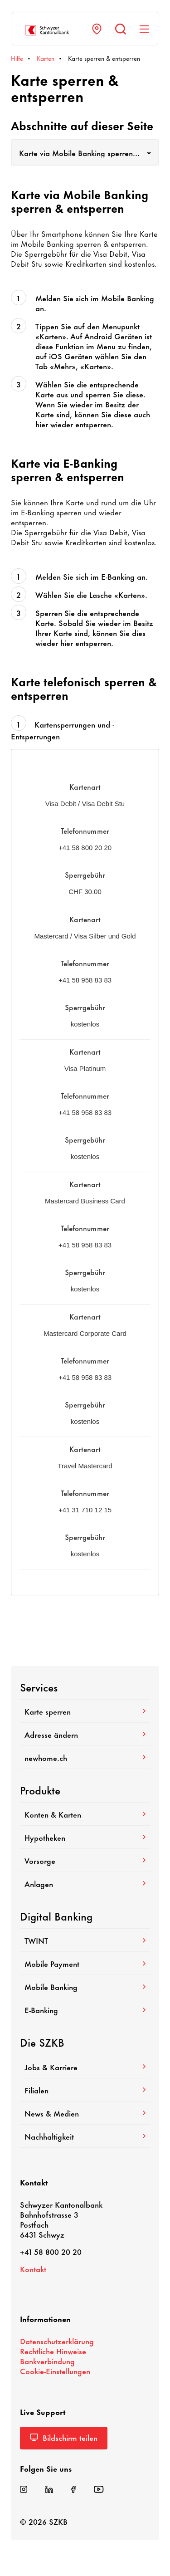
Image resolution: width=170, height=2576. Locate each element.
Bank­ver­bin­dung (47, 2360)
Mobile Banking (85, 1986)
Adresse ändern (85, 1734)
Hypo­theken (85, 1837)
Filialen (85, 2090)
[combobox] (85, 152)
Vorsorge (85, 1860)
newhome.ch (85, 1757)
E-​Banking (85, 2009)
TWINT (85, 1940)
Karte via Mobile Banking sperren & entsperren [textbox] (85, 152)
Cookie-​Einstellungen (55, 2370)
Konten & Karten (85, 1814)
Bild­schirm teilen (63, 2437)
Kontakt (33, 2268)
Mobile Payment (85, 1963)
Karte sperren (85, 1711)
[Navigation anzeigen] (144, 29)
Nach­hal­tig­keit (85, 2136)
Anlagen (85, 1883)
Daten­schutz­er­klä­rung (57, 2340)
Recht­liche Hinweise (53, 2350)
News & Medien (85, 2113)
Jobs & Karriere (85, 2067)
